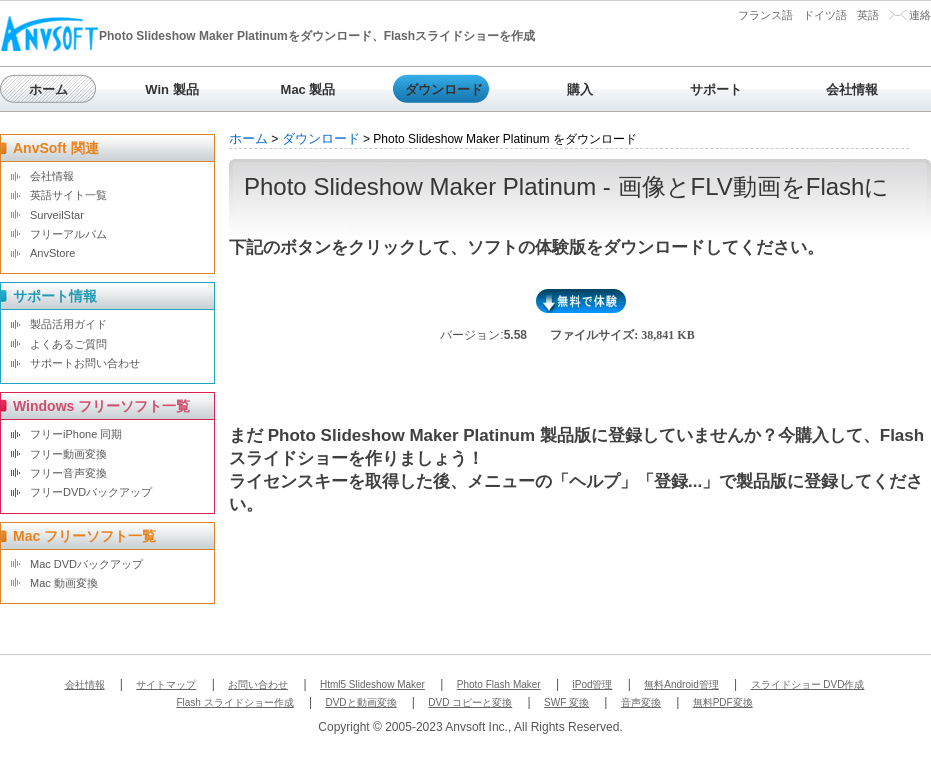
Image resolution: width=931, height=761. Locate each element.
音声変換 (641, 702)
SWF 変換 (566, 702)
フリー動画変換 (68, 454)
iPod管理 (592, 684)
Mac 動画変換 (64, 583)
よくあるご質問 (68, 344)
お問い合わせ (258, 684)
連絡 (920, 15)
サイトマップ (166, 684)
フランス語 (765, 15)
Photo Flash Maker (499, 684)
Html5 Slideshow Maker (372, 684)
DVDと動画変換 (360, 702)
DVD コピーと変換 (470, 702)
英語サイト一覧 (68, 195)
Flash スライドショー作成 (234, 702)
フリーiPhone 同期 (76, 434)
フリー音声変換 (68, 473)
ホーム (48, 89)
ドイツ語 (825, 15)
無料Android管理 (681, 684)
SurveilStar (57, 215)
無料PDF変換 (723, 702)
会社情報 (852, 89)
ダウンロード (444, 89)
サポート (716, 89)
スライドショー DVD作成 (808, 684)
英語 (868, 15)
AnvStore (52, 253)
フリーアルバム (68, 234)
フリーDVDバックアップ (91, 492)
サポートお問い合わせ (85, 363)
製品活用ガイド (68, 324)
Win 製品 (171, 89)
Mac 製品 (308, 89)
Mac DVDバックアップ (86, 564)
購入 (580, 89)
